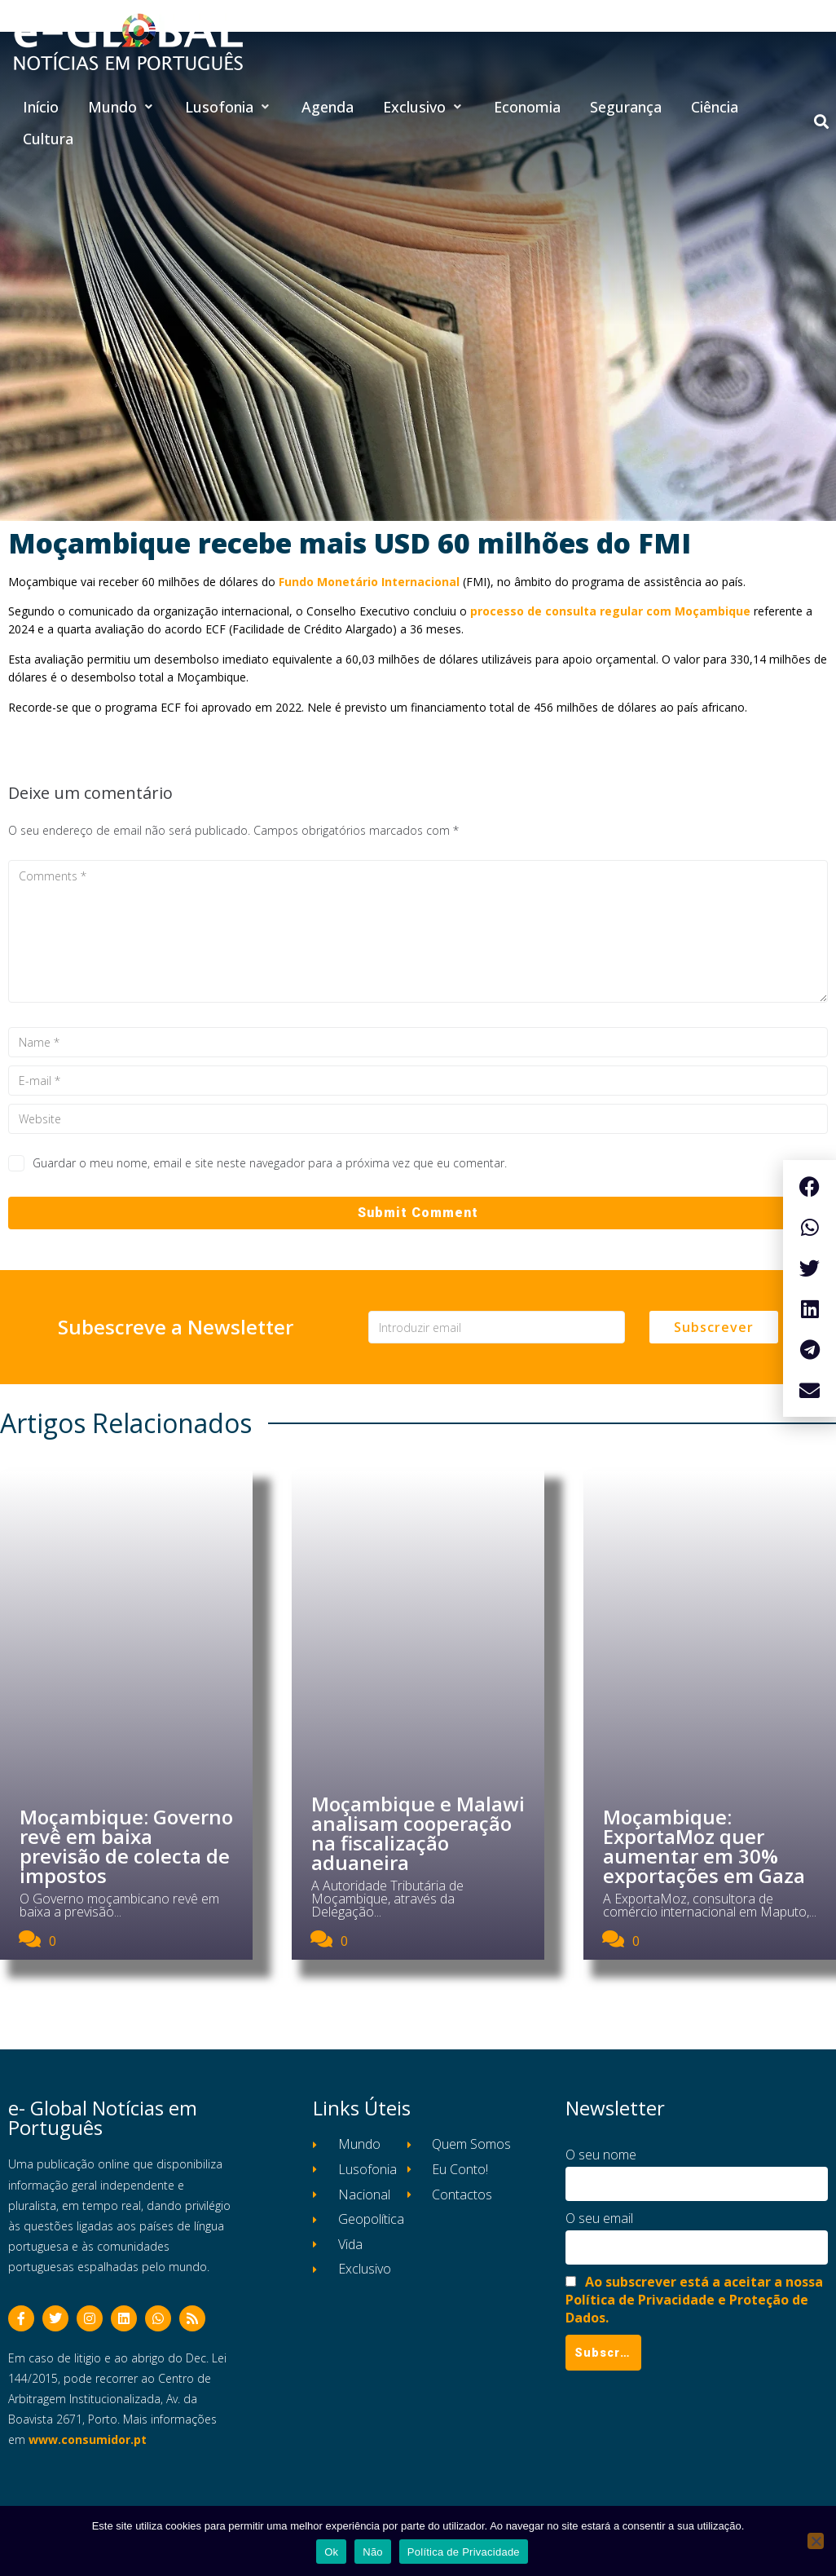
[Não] (815, 2541)
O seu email (599, 2218)
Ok (331, 2552)
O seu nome (600, 2155)
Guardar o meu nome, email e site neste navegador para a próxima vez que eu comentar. (270, 1163)
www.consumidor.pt (88, 2439)
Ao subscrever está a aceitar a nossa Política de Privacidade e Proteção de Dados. (694, 2300)
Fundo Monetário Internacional (369, 581)
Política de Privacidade (463, 2552)
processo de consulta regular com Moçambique (610, 611)
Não (373, 2552)
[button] (121, 107)
